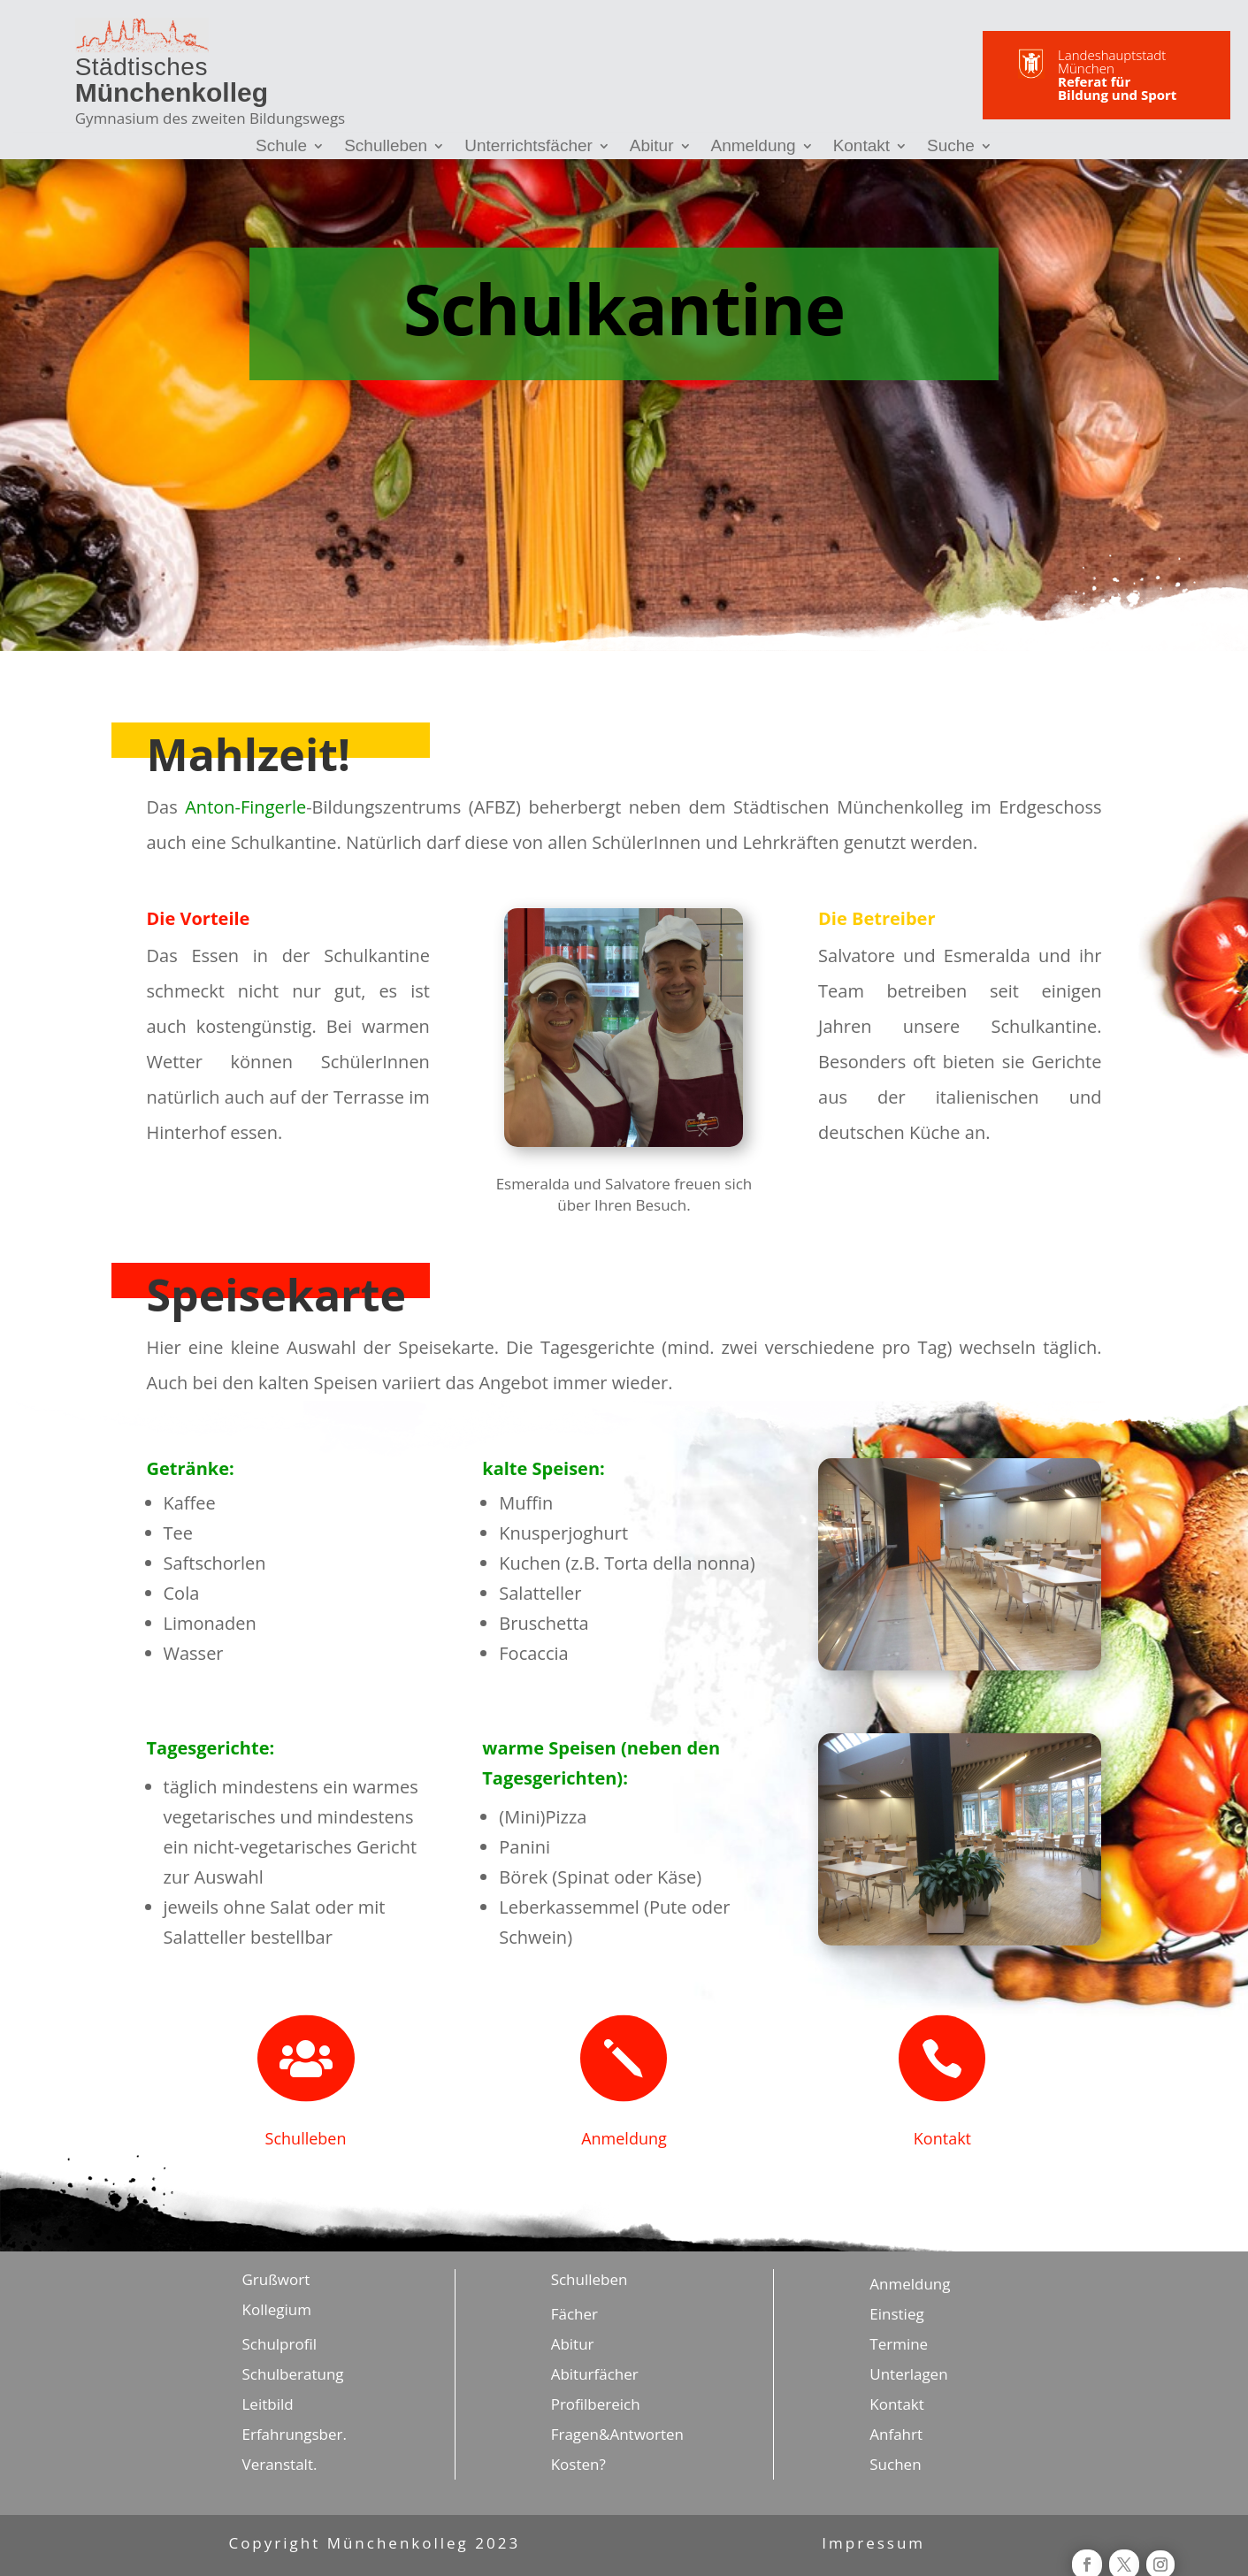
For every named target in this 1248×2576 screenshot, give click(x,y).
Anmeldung (753, 147)
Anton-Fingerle (245, 807)
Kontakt (861, 147)
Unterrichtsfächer (528, 147)
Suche (951, 147)
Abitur (652, 147)
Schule (281, 147)
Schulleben (385, 147)
